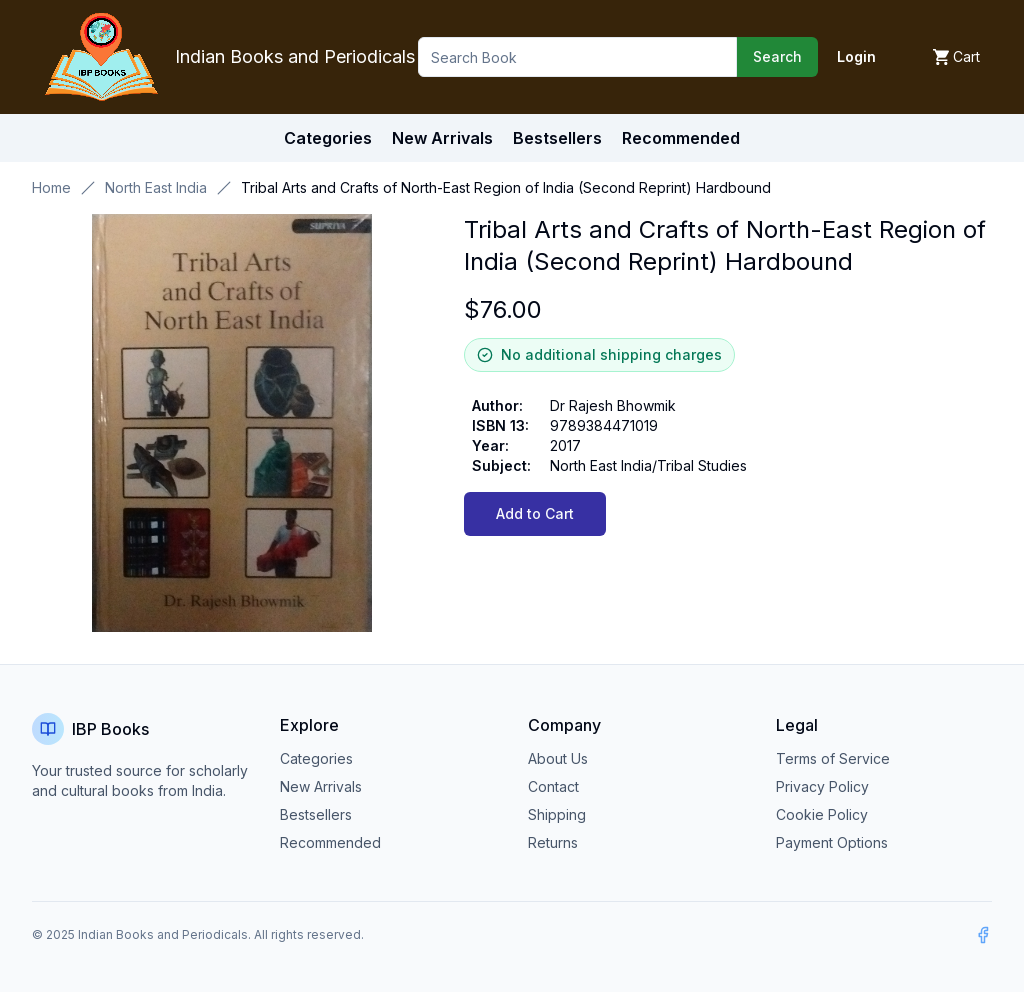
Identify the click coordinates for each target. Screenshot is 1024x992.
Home (51, 187)
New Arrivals (321, 786)
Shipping (557, 814)
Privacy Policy (822, 786)
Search (777, 56)
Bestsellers (316, 814)
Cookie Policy (822, 814)
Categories (328, 138)
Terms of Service (833, 758)
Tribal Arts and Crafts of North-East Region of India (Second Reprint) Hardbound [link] (506, 187)
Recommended (330, 842)
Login (856, 56)
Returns (553, 842)
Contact (553, 786)
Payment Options (832, 842)
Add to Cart (535, 513)
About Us (558, 758)
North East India (156, 187)
